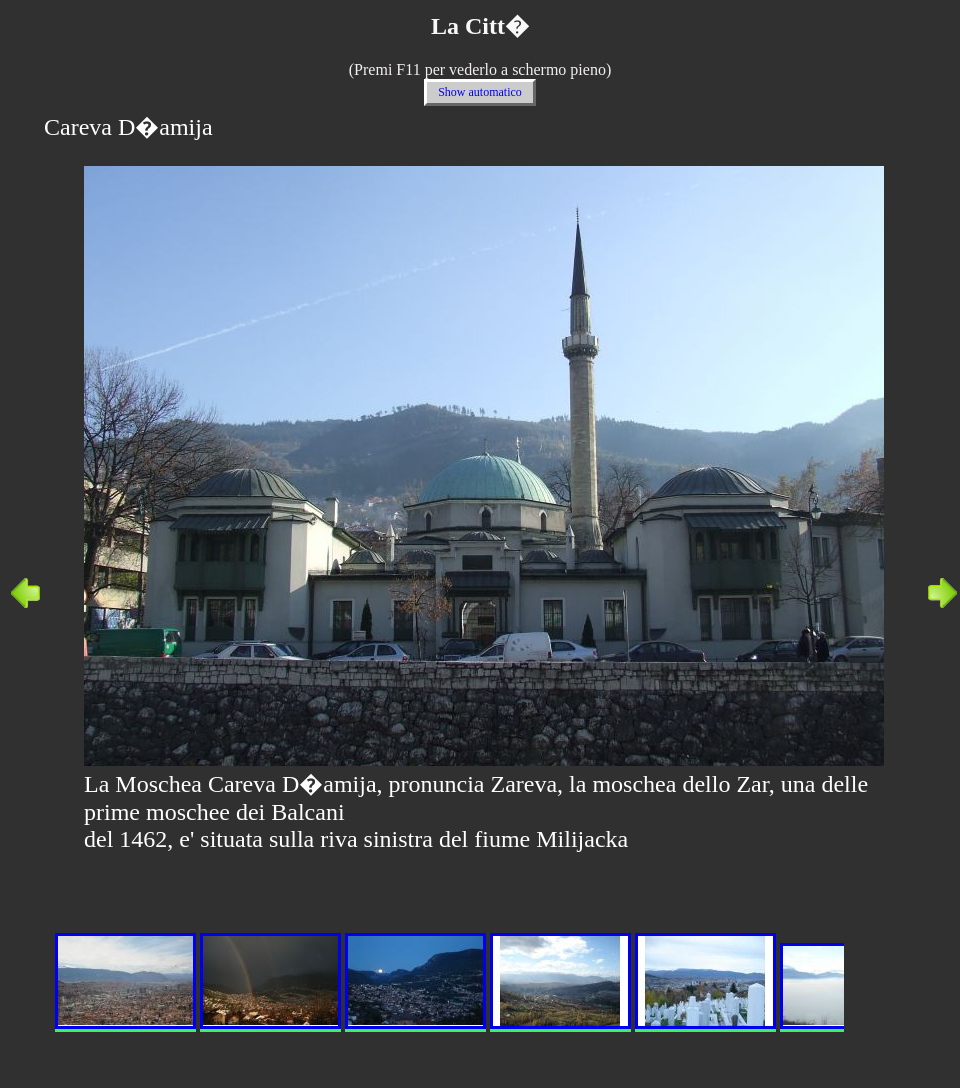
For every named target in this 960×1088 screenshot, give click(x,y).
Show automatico (480, 92)
